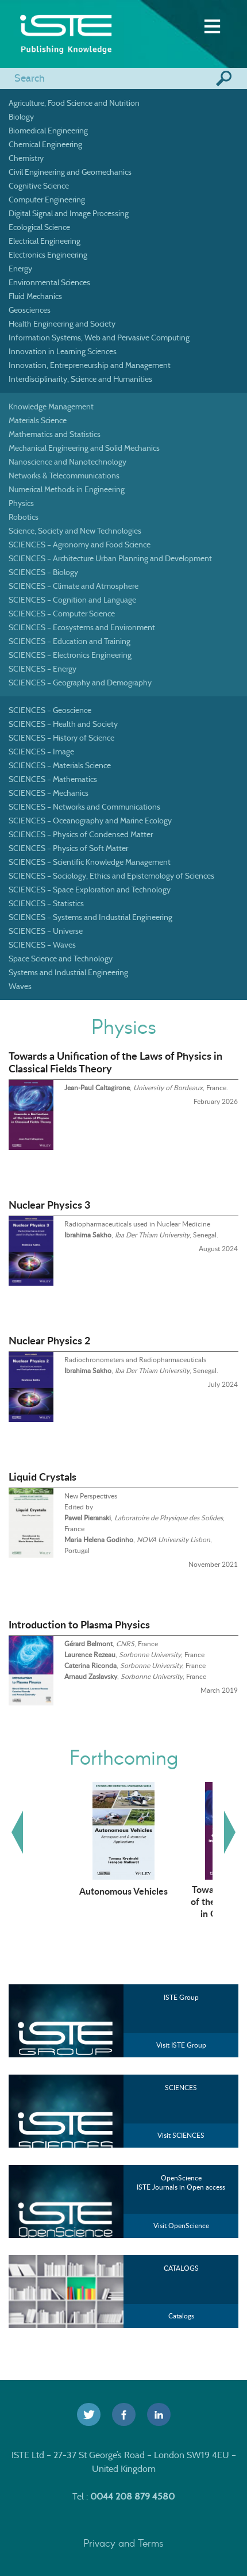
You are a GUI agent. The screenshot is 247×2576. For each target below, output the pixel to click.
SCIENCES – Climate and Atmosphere (73, 586)
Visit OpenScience (181, 2225)
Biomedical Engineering (48, 130)
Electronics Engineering (48, 255)
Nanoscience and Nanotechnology (67, 462)
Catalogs (181, 2316)
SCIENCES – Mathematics (53, 779)
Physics (21, 503)
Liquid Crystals (42, 1476)
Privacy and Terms (123, 2542)
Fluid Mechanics (35, 296)
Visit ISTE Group (181, 2045)
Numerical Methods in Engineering (67, 489)
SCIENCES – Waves (42, 945)
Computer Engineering (47, 199)
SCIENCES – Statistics (46, 903)
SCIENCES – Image (41, 751)
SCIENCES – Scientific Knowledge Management (90, 862)
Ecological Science (39, 227)
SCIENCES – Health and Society (63, 724)
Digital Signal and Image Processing (69, 213)
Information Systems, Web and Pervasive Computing (99, 337)
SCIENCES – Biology (43, 572)
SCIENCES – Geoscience (50, 710)
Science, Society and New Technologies (75, 531)
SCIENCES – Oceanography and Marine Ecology (90, 820)
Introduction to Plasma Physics (79, 1624)
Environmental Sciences (49, 282)
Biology (21, 117)
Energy (20, 268)
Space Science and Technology (61, 958)
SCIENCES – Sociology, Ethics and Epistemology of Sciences (111, 876)
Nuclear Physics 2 (49, 1340)
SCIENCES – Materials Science (60, 765)
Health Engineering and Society (62, 324)
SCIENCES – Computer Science (62, 613)
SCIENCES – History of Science (61, 738)
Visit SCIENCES (180, 2135)
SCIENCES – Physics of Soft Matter (68, 848)
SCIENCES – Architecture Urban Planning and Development (110, 558)
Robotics (23, 517)
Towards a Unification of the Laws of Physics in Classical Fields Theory (115, 1062)
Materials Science (38, 420)
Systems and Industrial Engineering (68, 972)
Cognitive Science (39, 186)
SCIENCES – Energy (42, 669)
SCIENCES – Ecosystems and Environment (82, 627)
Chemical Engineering (45, 144)
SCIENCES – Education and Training (69, 641)
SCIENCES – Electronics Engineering (70, 655)
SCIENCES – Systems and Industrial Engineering (90, 917)
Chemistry (26, 158)
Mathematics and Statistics (55, 434)
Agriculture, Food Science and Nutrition (74, 103)
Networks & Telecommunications (64, 475)
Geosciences (30, 310)
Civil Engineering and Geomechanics (70, 172)
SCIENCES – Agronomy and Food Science (79, 544)
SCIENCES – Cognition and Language (72, 600)
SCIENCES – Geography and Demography (80, 682)
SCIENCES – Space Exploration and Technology (90, 889)
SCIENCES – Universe (46, 931)
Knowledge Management (51, 406)
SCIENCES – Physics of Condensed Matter (81, 834)
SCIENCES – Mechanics (48, 793)
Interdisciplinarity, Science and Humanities (80, 379)
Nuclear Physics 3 (49, 1204)
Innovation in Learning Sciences (63, 351)
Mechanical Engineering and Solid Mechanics (84, 448)
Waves (20, 986)
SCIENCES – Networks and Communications (84, 807)
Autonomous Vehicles (123, 1890)
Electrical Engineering (44, 241)
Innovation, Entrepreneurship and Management (90, 365)
